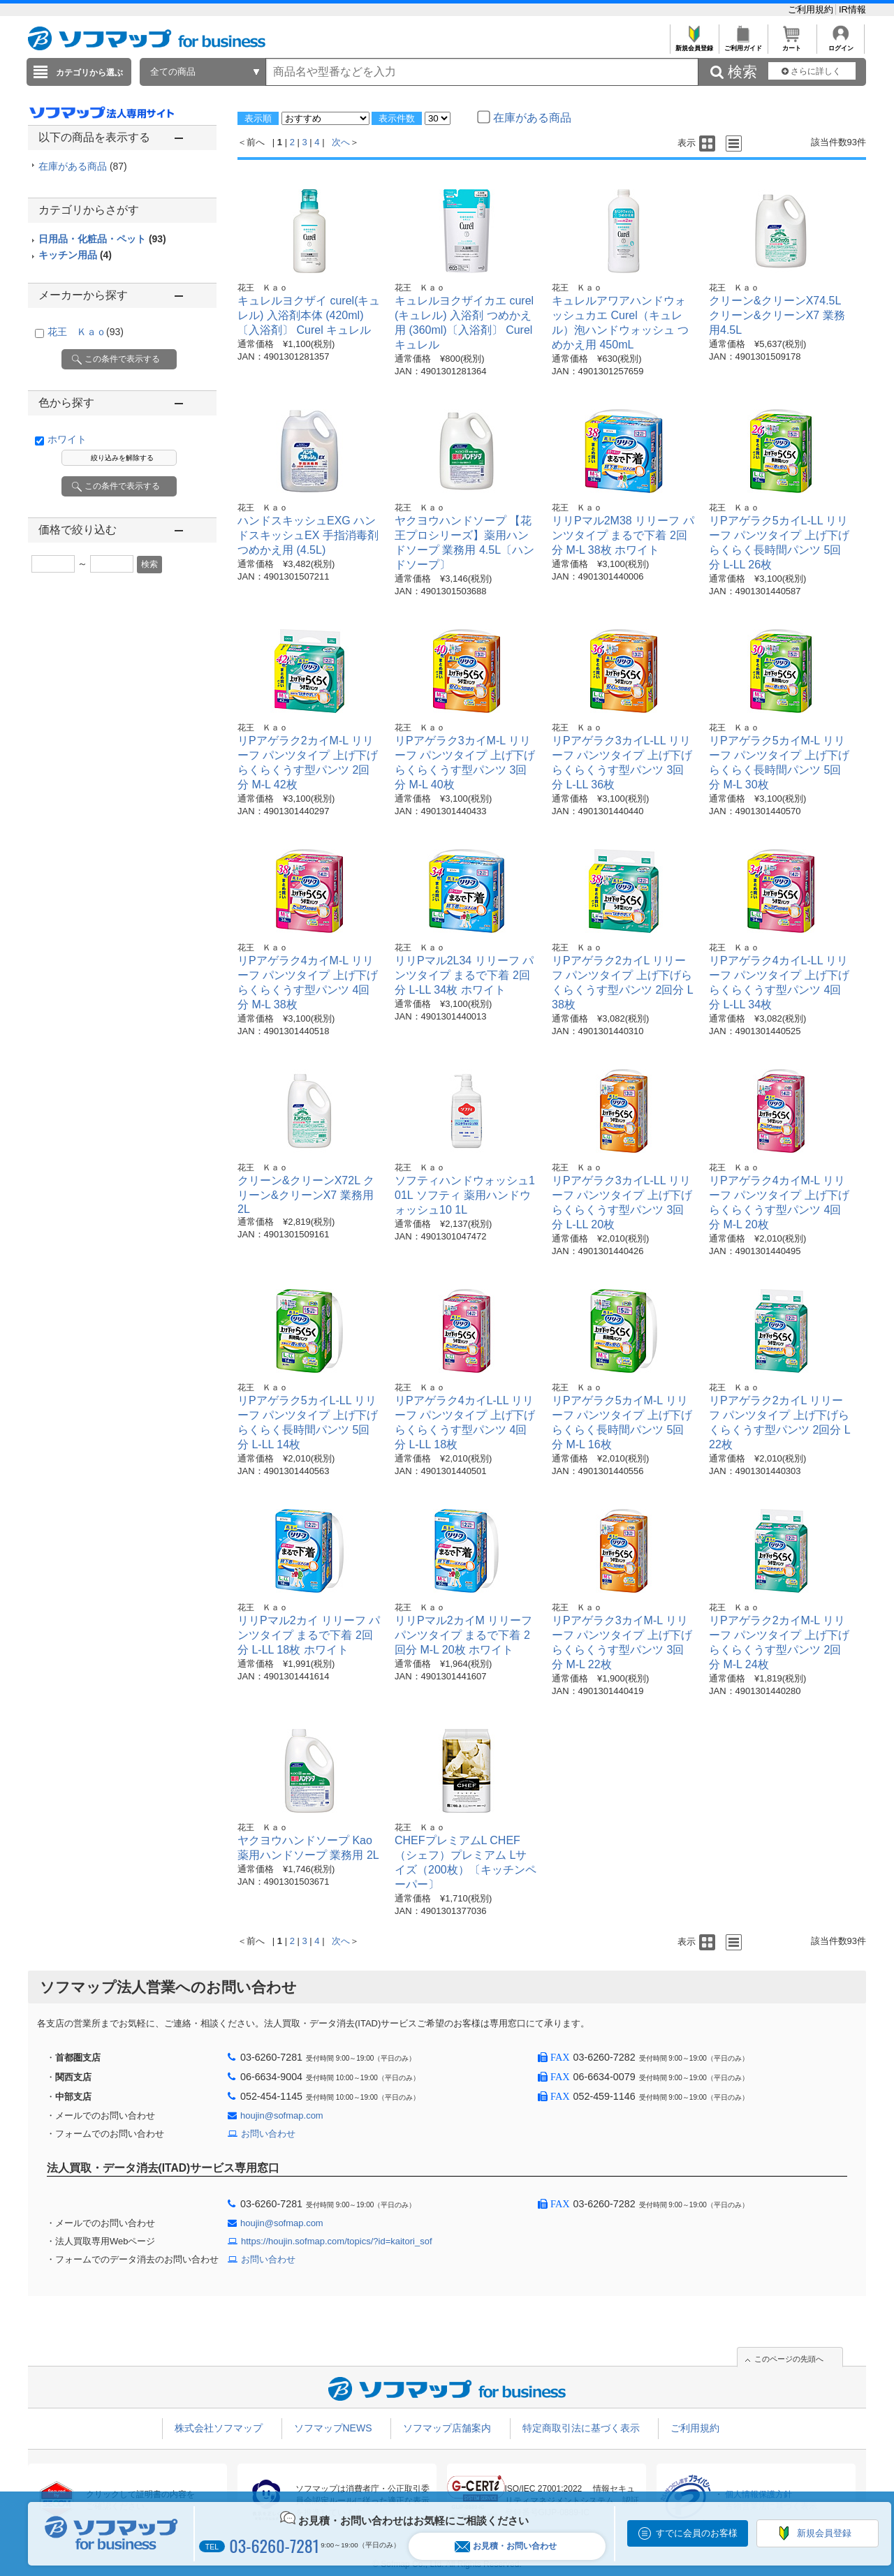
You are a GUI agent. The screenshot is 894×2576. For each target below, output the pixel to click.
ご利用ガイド (742, 44)
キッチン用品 (75, 254)
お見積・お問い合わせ (506, 2546)
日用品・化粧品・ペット (102, 238)
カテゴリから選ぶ (89, 73)
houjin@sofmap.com (281, 2115)
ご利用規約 (812, 9)
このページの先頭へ (788, 2359)
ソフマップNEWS (333, 2428)
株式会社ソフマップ (219, 2428)
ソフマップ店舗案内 (447, 2428)
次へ (341, 142)
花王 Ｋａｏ (85, 331)
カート (791, 44)
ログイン (840, 44)
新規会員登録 (694, 44)
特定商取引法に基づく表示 (581, 2428)
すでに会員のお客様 (697, 2533)
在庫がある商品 (82, 166)
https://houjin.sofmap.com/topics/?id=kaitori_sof (336, 2241)
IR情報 (852, 9)
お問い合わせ (268, 2133)
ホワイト (67, 439)
